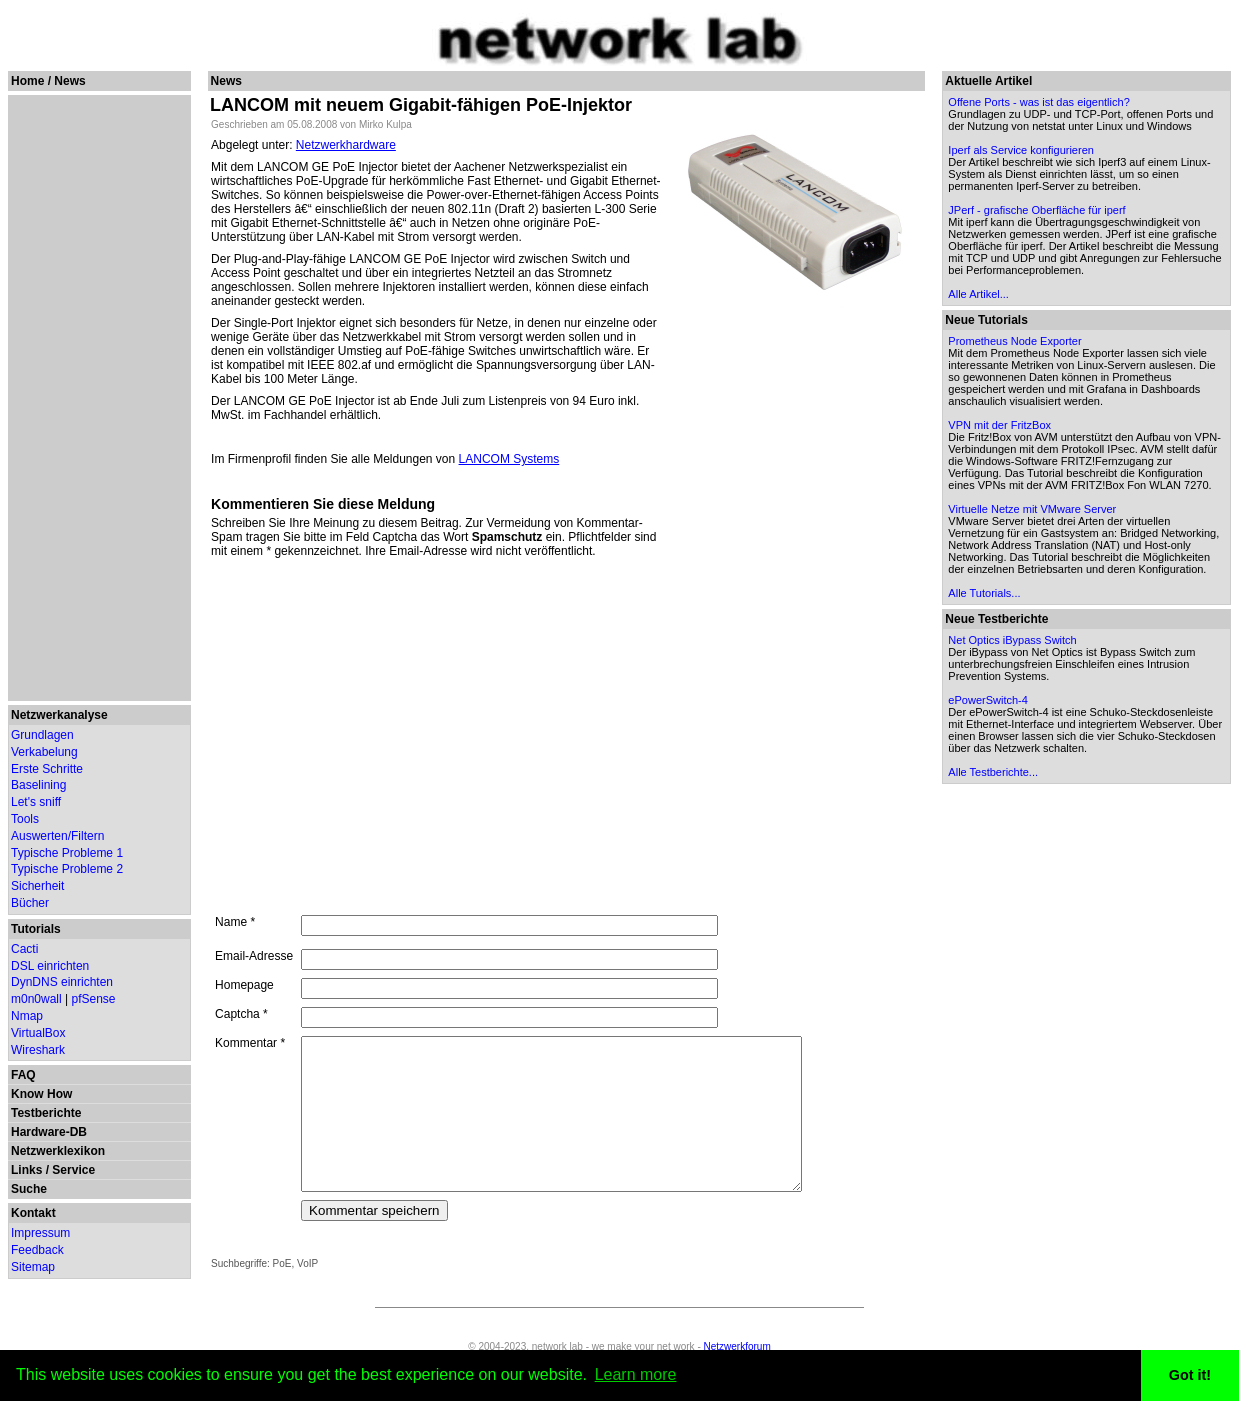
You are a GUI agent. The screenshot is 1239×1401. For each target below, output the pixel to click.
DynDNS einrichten (62, 982)
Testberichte (46, 1113)
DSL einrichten (50, 966)
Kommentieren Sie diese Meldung (323, 504)
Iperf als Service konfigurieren (1026, 150)
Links (26, 1170)
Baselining (38, 785)
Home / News (48, 81)
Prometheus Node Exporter (1019, 341)
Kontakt (33, 1213)
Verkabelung (44, 752)
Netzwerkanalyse (59, 715)
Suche (29, 1189)
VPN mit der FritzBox (1004, 425)
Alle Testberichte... (998, 772)
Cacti (24, 949)
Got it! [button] (1190, 1375)
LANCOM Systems (508, 459)
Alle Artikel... (983, 294)
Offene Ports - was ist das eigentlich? (1043, 102)
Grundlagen (42, 735)
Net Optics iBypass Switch (1017, 640)
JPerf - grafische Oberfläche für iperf (1041, 210)
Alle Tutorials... (989, 593)
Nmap (27, 1016)
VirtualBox (38, 1033)
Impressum (40, 1233)
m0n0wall (36, 999)
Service (73, 1170)
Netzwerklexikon (58, 1151)
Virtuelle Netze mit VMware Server (1037, 509)
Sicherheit (37, 886)
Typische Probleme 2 (67, 869)
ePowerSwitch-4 (992, 700)
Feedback (37, 1250)
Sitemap (33, 1267)
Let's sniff (36, 802)
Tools (25, 819)
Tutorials (36, 929)
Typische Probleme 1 (67, 853)
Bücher (30, 903)
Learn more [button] (636, 1374)
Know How (41, 1094)
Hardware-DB (49, 1132)
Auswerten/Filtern (57, 836)
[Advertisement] (96, 398)
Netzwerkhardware (346, 145)
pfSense (94, 999)
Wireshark (38, 1050)
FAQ (23, 1075)
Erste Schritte (47, 769)
